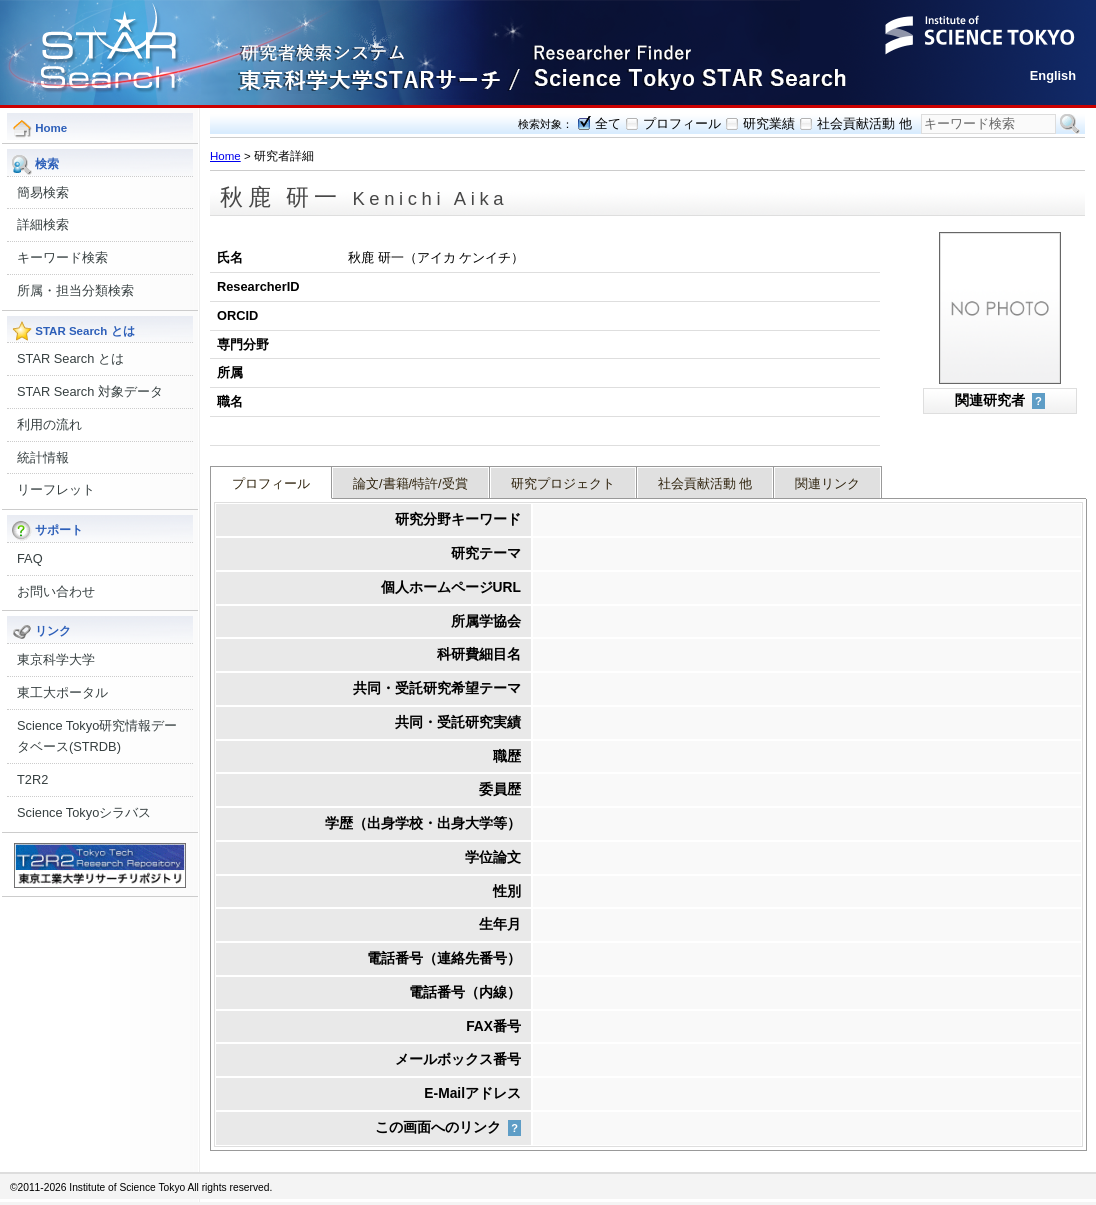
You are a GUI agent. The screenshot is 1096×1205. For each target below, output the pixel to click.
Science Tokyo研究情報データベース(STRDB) (97, 736)
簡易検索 (43, 192)
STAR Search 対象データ (90, 391)
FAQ (30, 558)
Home (225, 156)
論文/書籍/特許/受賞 (410, 483)
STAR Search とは (70, 358)
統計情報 (43, 457)
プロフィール (682, 123)
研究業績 (769, 123)
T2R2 (32, 779)
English (1053, 75)
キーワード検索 (62, 257)
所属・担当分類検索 (75, 290)
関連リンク (827, 483)
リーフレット (56, 489)
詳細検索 (43, 224)
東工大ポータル (62, 692)
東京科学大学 (56, 659)
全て (608, 123)
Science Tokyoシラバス (84, 812)
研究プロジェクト (563, 483)
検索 (1070, 124)
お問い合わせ (56, 591)
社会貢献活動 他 (864, 123)
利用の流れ (49, 424)
